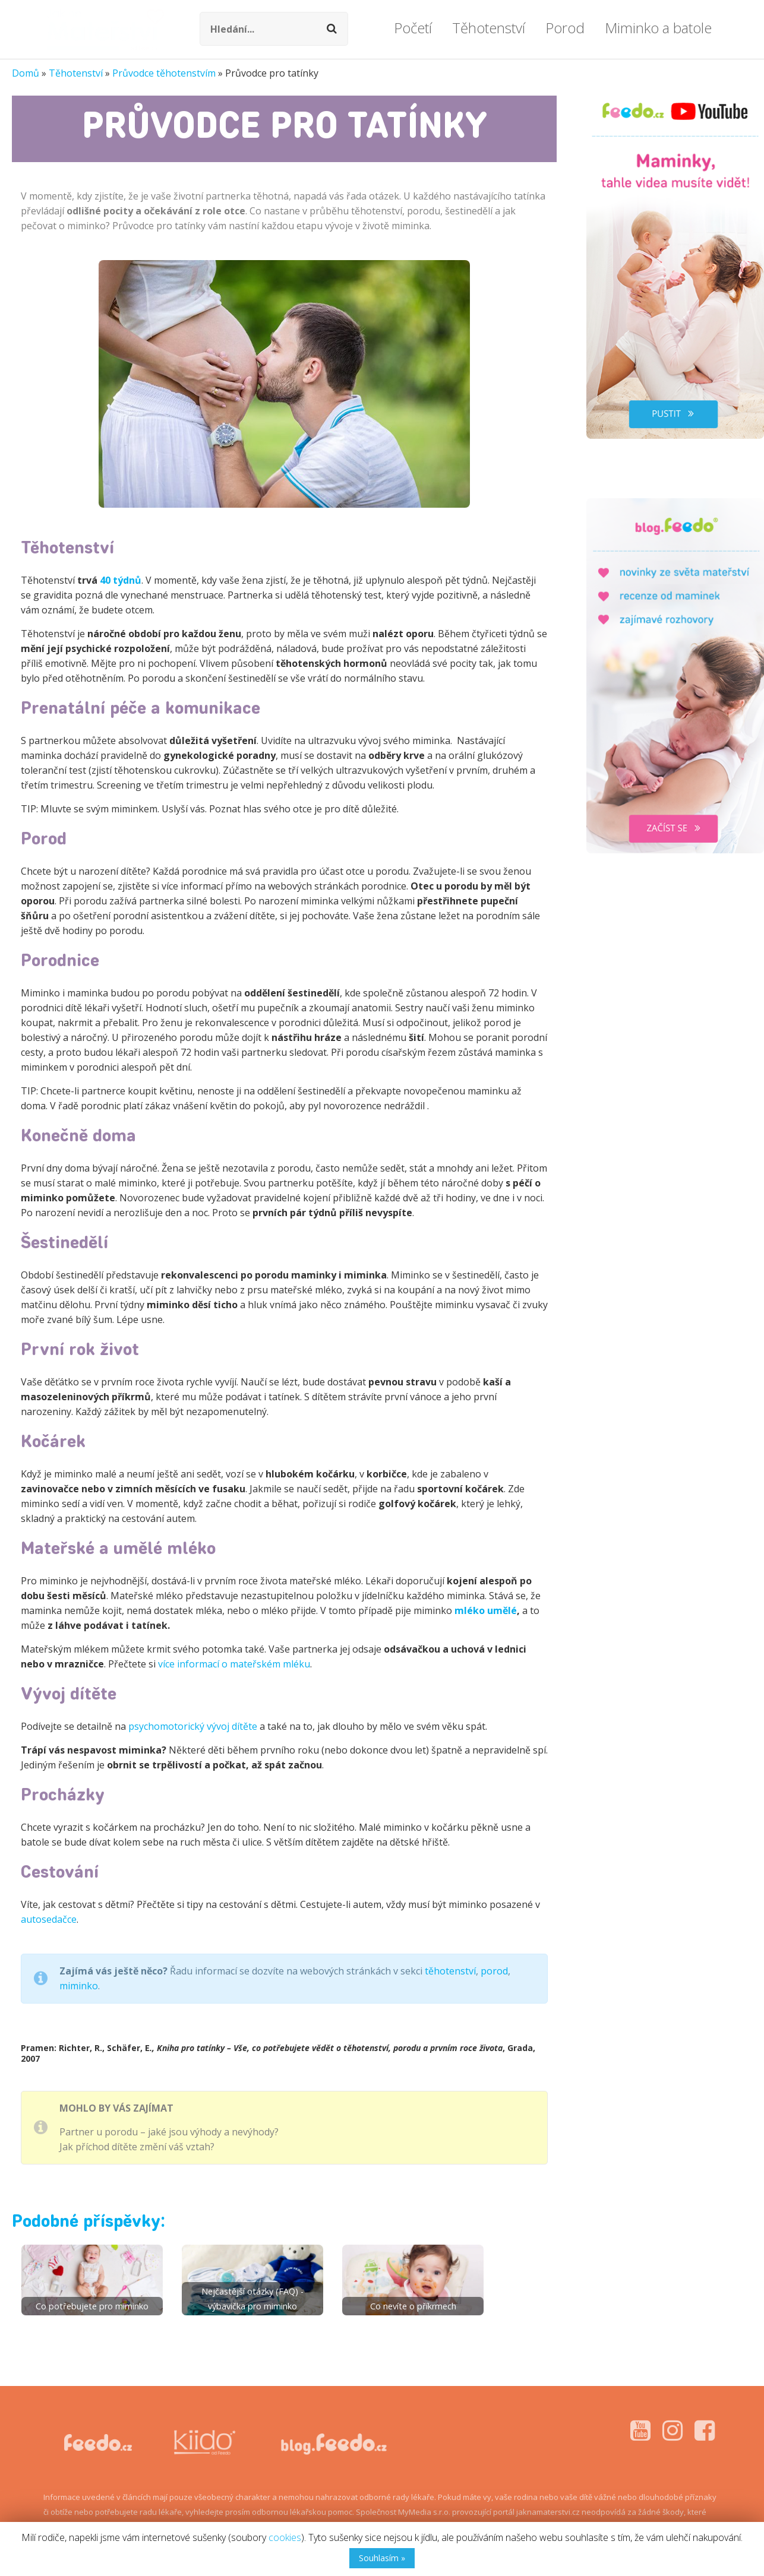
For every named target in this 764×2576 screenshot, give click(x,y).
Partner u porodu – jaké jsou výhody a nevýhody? (169, 2131)
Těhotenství (76, 73)
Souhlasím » (382, 2558)
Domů (25, 73)
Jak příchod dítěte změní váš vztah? (136, 2146)
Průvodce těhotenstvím (164, 73)
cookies (285, 2537)
